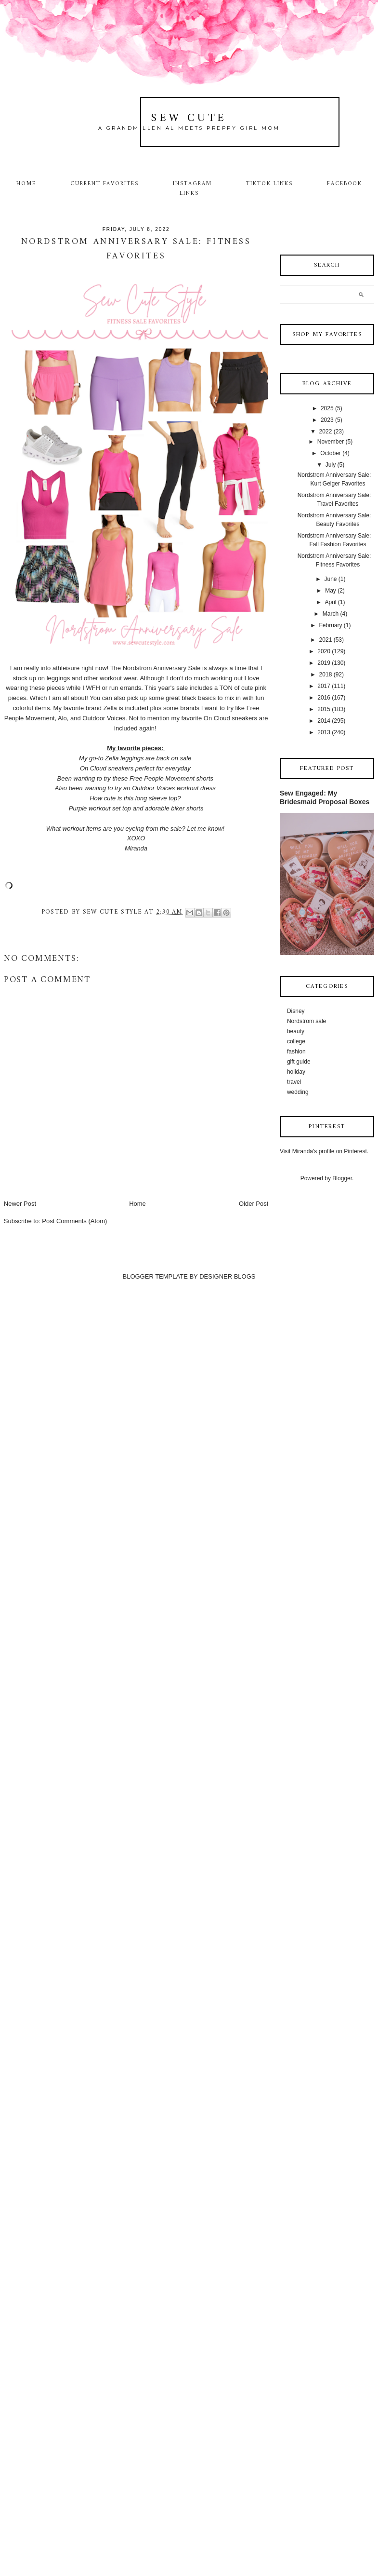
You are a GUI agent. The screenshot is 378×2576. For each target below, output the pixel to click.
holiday (296, 1071)
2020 (323, 651)
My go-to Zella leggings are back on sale (136, 758)
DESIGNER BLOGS (227, 1276)
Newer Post (20, 1203)
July (331, 464)
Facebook (345, 184)
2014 (323, 720)
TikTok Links (269, 184)
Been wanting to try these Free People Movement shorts (136, 778)
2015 (323, 709)
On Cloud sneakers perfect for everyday (136, 768)
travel (294, 1082)
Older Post (253, 1203)
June (330, 579)
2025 (327, 408)
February (330, 625)
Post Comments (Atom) (74, 1221)
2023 (327, 420)
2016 (323, 697)
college (296, 1041)
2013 (323, 732)
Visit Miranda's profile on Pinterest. (324, 1151)
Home (26, 184)
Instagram (192, 184)
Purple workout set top (100, 808)
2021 (325, 639)
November (330, 441)
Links (189, 193)
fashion (296, 1051)
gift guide (299, 1061)
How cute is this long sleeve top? (136, 798)
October (330, 453)
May (330, 590)
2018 (325, 674)
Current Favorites (104, 184)
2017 (323, 686)
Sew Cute (189, 118)
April (330, 602)
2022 (325, 431)
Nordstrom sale (306, 1021)
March (331, 613)
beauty (295, 1031)
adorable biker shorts (174, 808)
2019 (323, 663)
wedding (298, 1092)
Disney (296, 1011)
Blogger (342, 1178)
